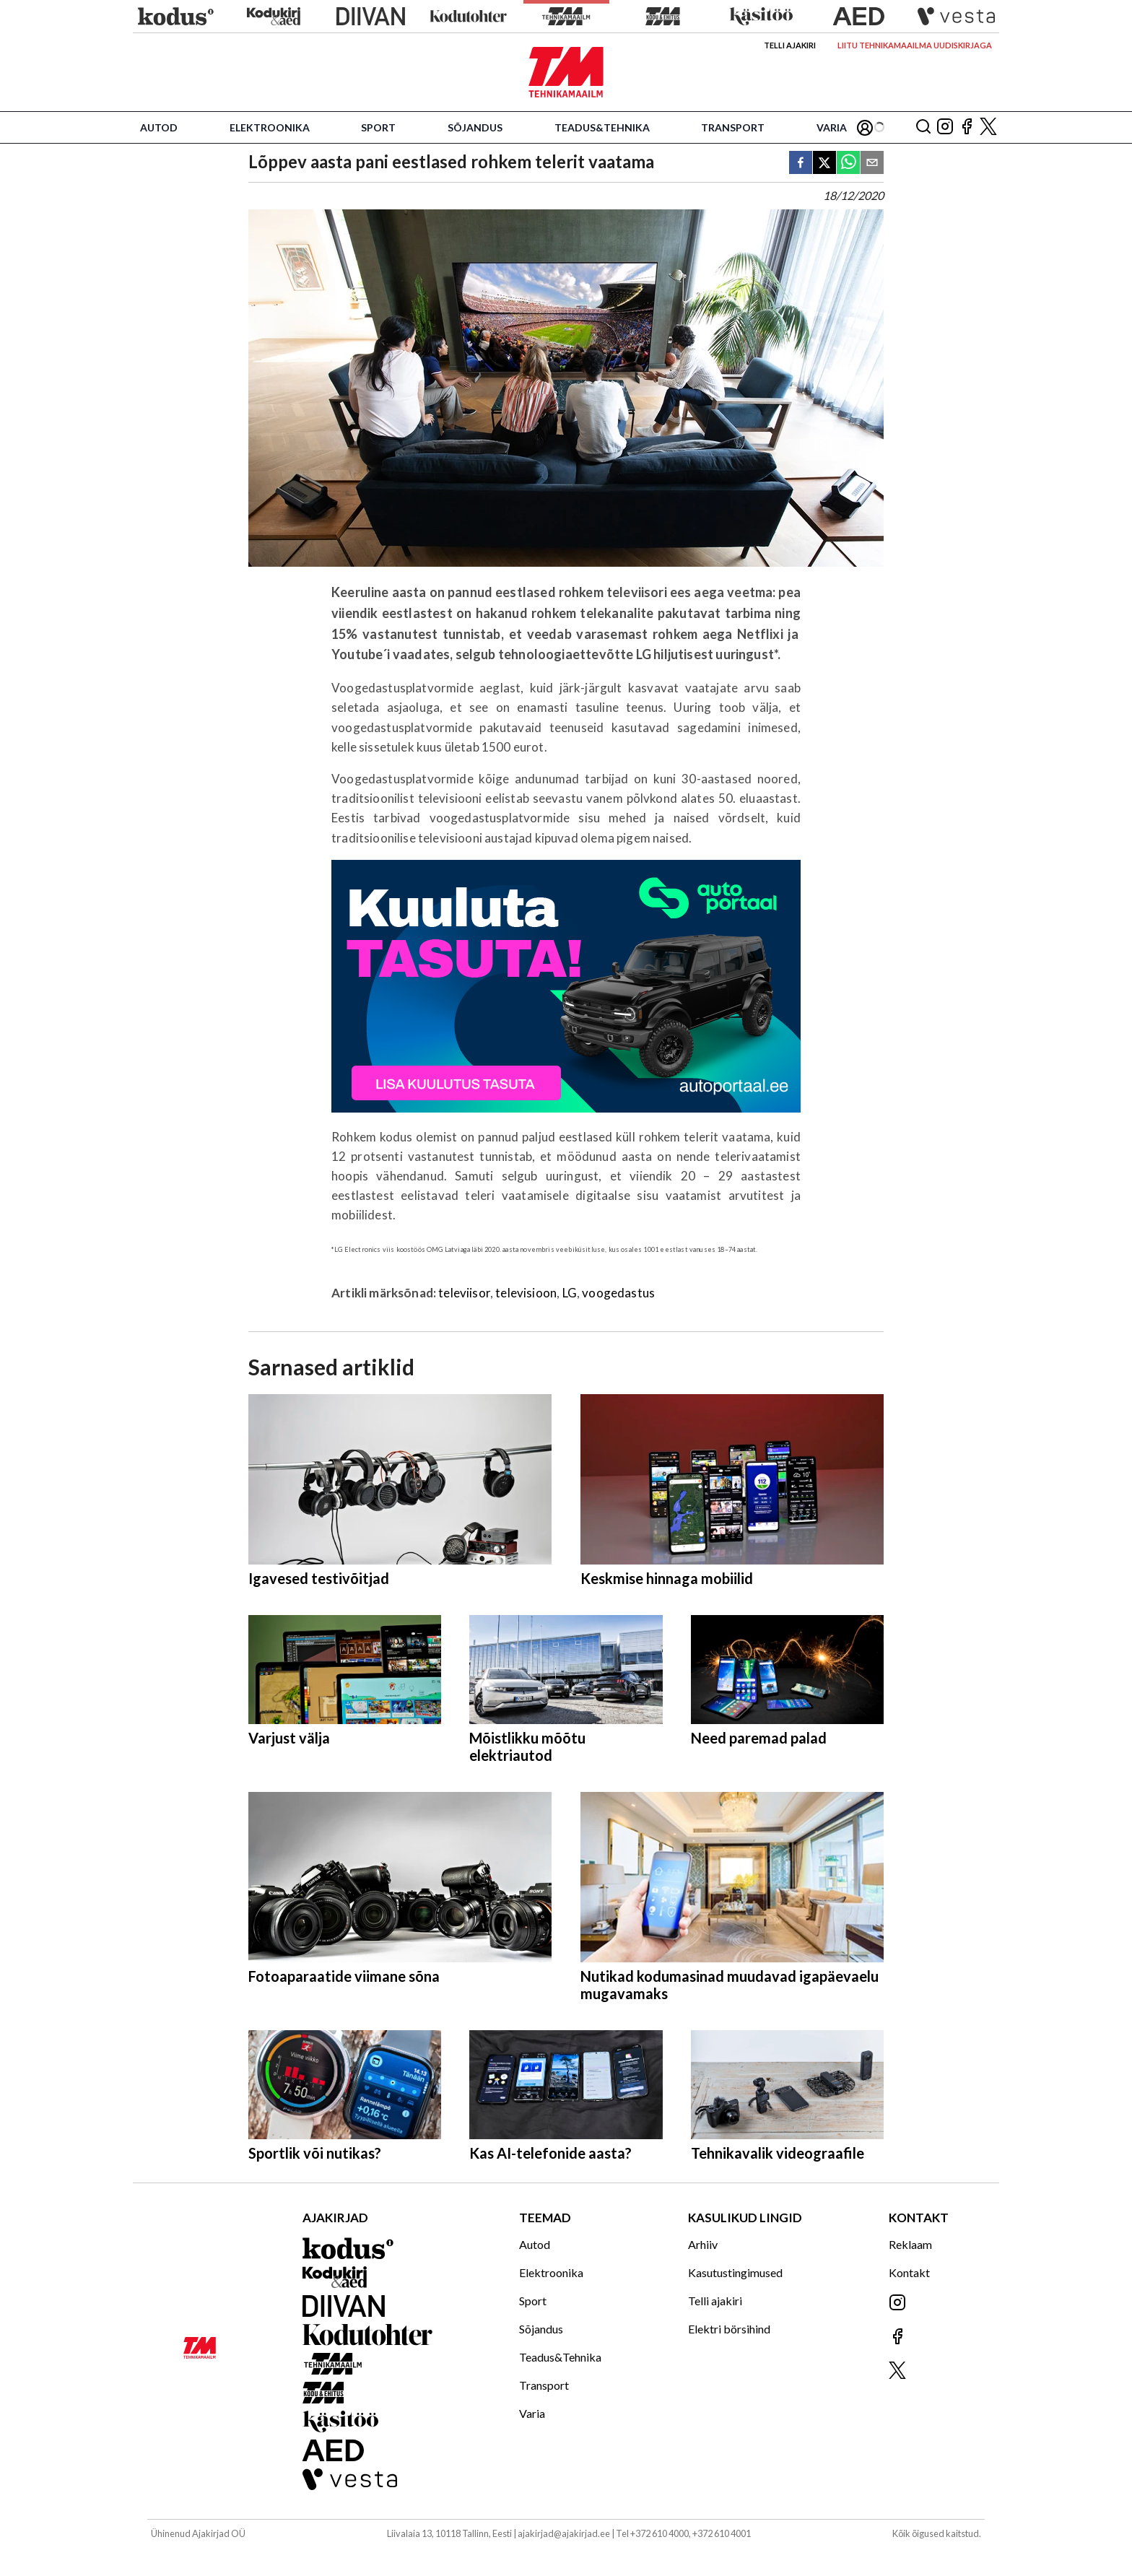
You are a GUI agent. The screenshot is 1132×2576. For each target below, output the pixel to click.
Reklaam (910, 2244)
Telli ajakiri (790, 45)
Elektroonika (270, 127)
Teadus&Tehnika (602, 127)
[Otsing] (923, 127)
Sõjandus (475, 127)
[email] (872, 163)
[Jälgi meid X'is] (988, 127)
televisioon (526, 1292)
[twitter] (824, 163)
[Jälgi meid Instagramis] (945, 127)
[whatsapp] (848, 163)
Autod (159, 127)
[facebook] (800, 163)
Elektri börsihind (729, 2329)
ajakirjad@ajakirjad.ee (564, 2533)
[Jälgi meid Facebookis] (967, 127)
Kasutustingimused (735, 2272)
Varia (832, 127)
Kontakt (909, 2272)
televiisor (464, 1292)
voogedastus (618, 1292)
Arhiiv (703, 2244)
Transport (733, 127)
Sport (378, 127)
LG (569, 1292)
